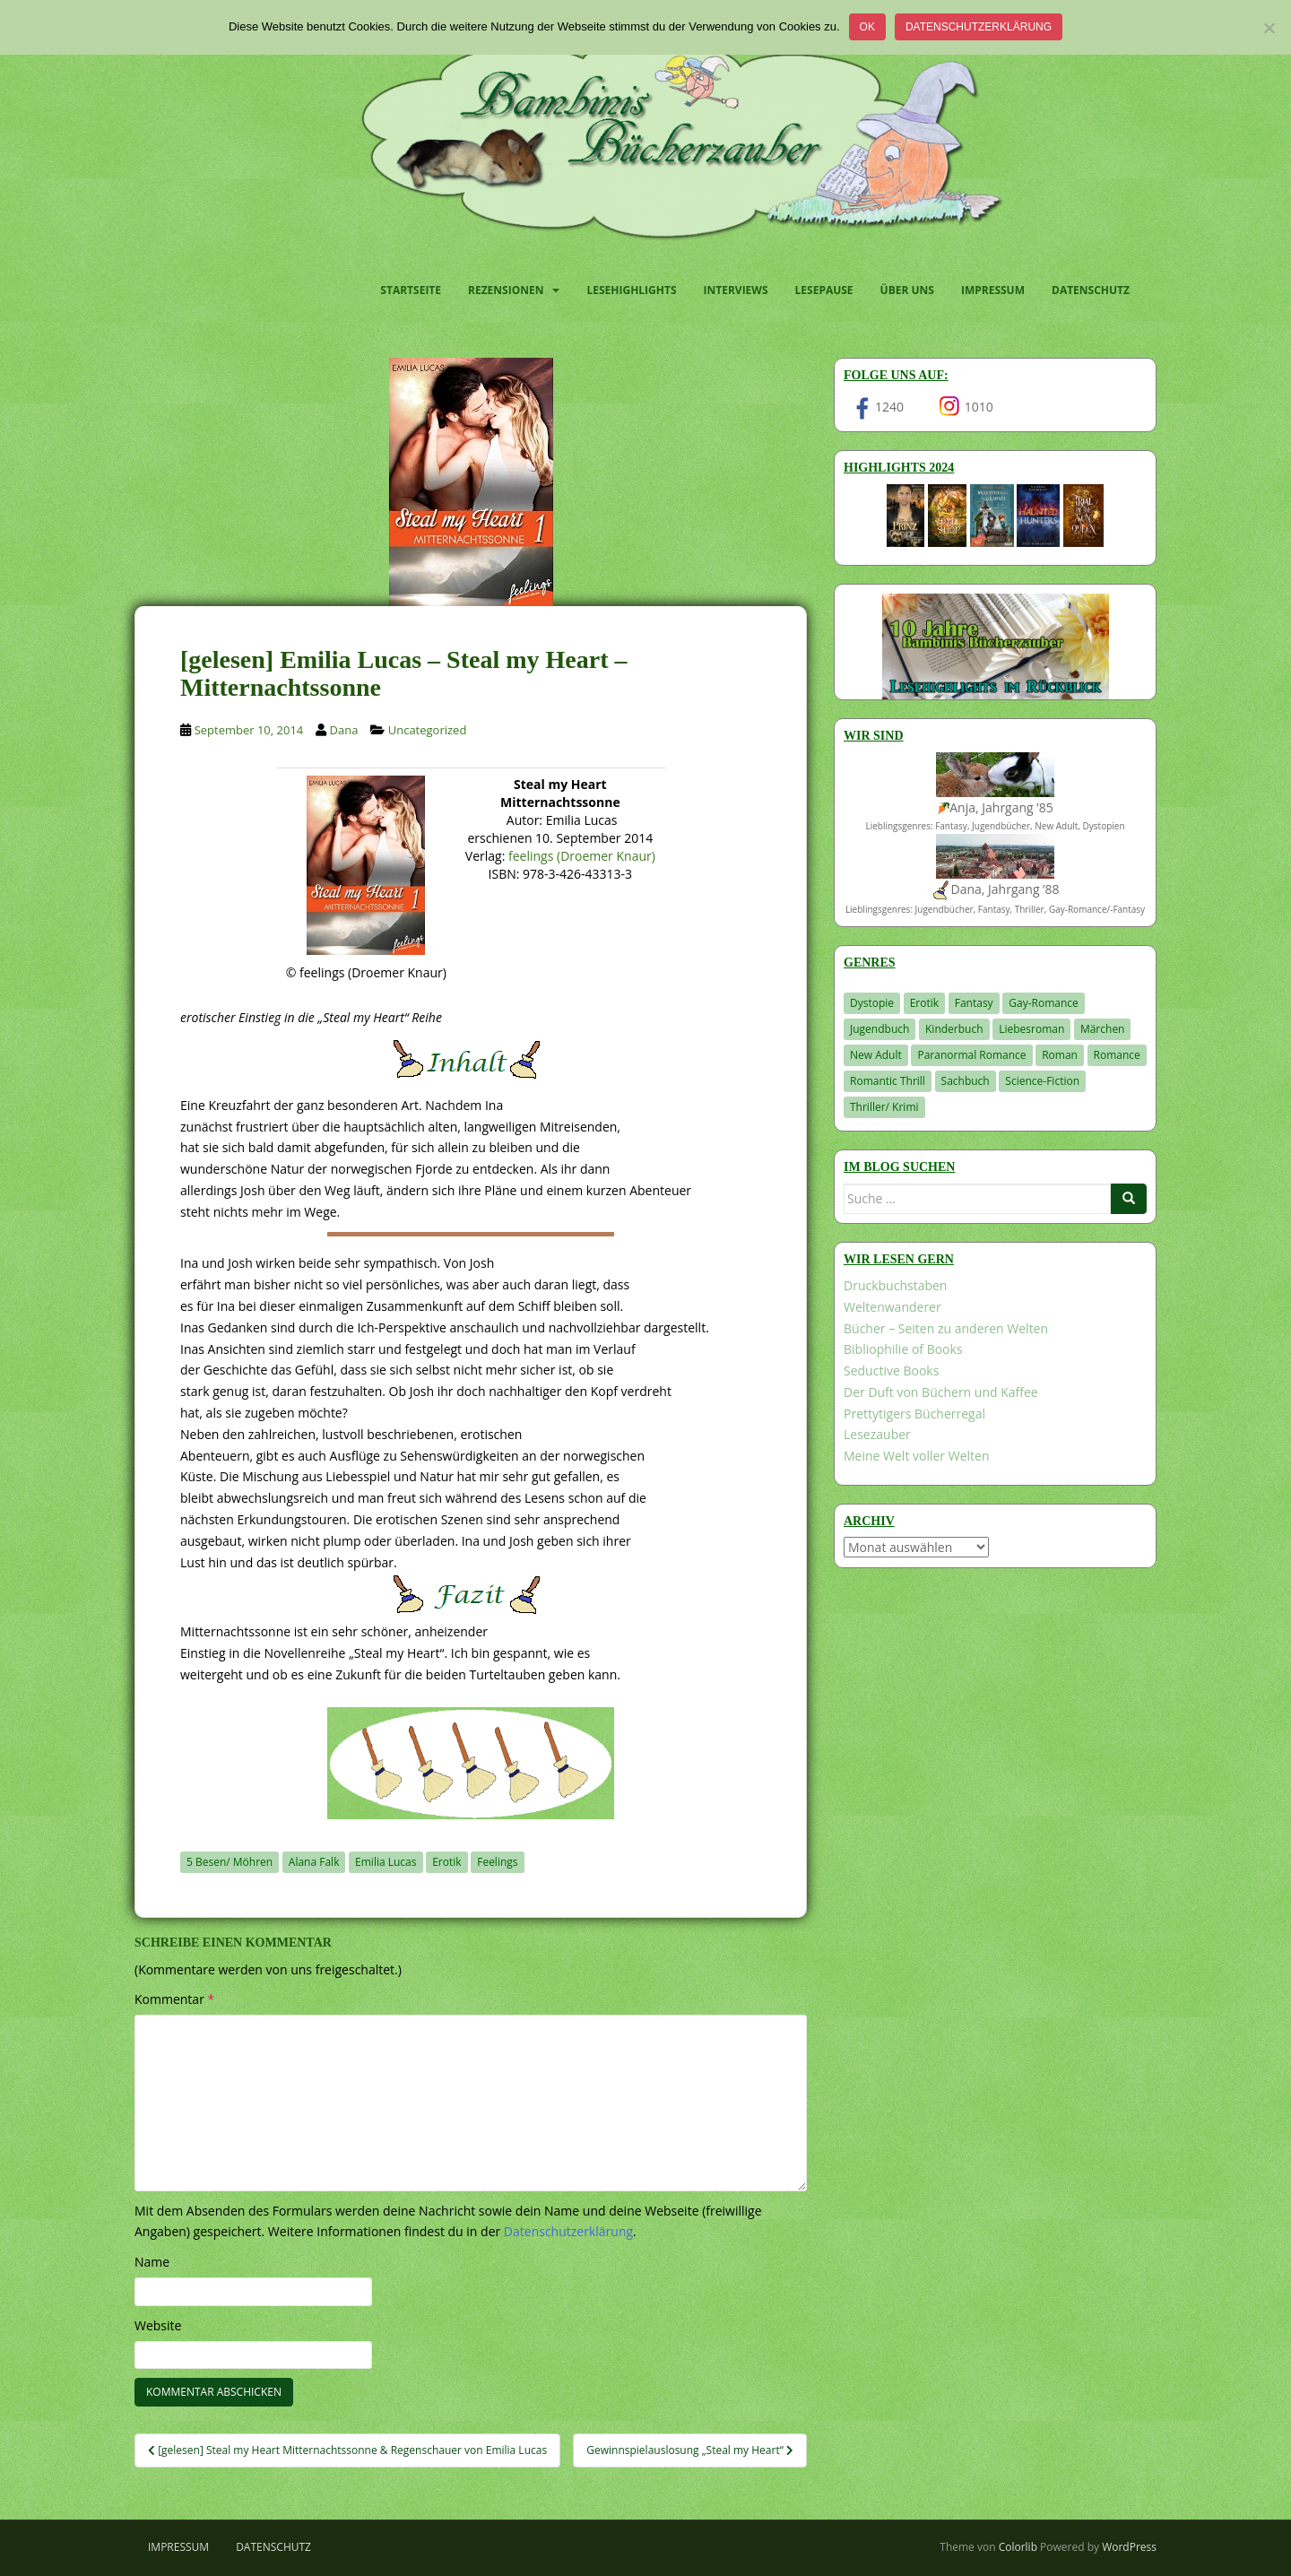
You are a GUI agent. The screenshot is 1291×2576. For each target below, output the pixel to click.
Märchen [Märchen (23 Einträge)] (1102, 1028)
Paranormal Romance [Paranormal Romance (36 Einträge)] (971, 1054)
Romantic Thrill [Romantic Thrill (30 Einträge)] (887, 1081)
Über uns (907, 290)
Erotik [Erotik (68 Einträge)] (924, 1002)
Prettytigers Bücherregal (914, 1413)
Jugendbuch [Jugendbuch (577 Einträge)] (879, 1028)
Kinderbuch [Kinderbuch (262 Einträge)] (954, 1028)
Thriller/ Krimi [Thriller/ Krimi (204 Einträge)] (884, 1107)
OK (867, 27)
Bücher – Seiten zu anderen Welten (946, 1328)
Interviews (736, 290)
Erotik (446, 1861)
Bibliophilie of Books (903, 1348)
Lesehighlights (631, 290)
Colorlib (1018, 2546)
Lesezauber (877, 1434)
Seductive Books (891, 1370)
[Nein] (1269, 28)
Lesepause (824, 290)
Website (157, 2325)
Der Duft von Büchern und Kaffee (941, 1392)
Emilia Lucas (385, 1861)
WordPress (1129, 2546)
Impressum (993, 290)
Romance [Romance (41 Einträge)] (1117, 1054)
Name (151, 2261)
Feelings (497, 1861)
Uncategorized (427, 730)
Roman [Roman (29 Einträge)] (1060, 1054)
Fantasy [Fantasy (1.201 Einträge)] (974, 1002)
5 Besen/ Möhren (229, 1861)
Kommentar (174, 1999)
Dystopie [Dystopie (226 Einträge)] (872, 1002)
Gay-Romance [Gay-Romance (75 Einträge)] (1044, 1002)
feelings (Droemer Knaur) (581, 855)
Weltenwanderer (892, 1306)
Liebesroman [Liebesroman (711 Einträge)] (1031, 1028)
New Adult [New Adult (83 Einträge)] (876, 1054)
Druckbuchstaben (895, 1285)
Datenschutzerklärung (978, 27)
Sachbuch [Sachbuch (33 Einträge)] (965, 1081)
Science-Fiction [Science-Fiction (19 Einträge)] (1042, 1081)
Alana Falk (314, 1861)
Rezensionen (505, 290)
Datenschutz (1091, 290)
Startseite (410, 290)
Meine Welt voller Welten (916, 1455)
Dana (344, 730)
